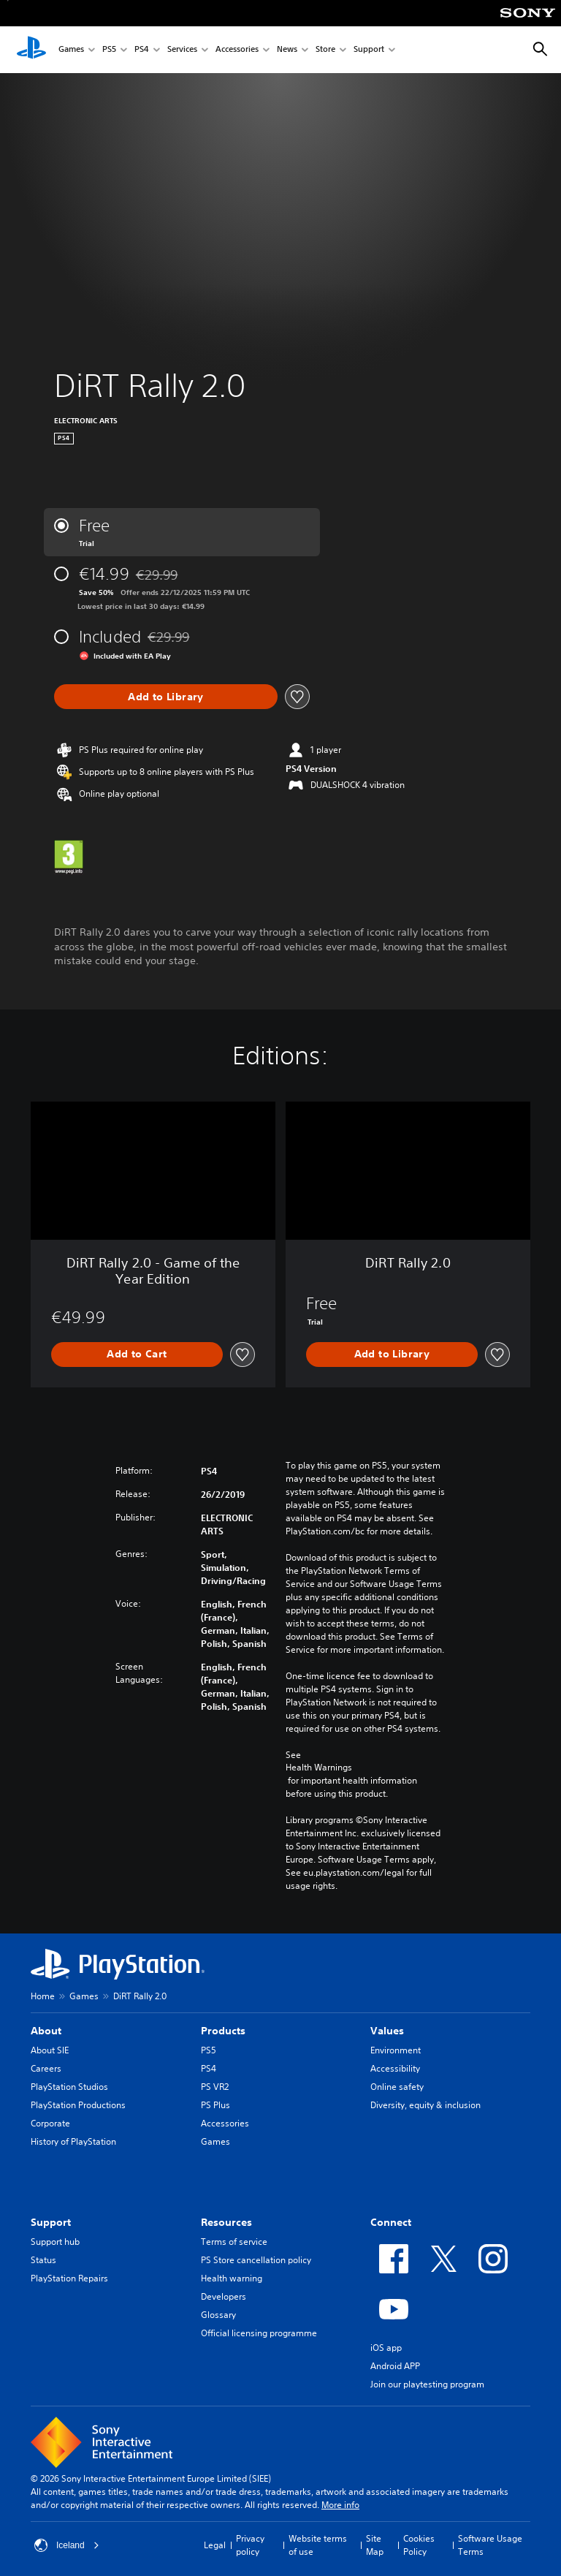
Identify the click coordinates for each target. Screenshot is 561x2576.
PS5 (109, 50)
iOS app (386, 2347)
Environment (395, 2050)
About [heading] (46, 2030)
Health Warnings (319, 1767)
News (287, 50)
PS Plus (215, 2105)
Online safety (397, 2086)
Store (325, 50)
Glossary (218, 2314)
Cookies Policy (419, 2545)
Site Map (374, 2545)
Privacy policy (250, 2545)
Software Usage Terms (490, 2545)
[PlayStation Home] (31, 49)
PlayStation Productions (78, 2105)
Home (43, 1996)
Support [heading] (51, 2222)
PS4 (141, 50)
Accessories (237, 50)
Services (182, 50)
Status (43, 2260)
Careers (46, 2068)
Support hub (55, 2241)
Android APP (395, 2366)
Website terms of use (318, 2545)
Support (369, 50)
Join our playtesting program (427, 2384)
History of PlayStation (73, 2141)
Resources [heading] (226, 2222)
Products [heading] (223, 2030)
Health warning (231, 2278)
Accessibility (395, 2068)
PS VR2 (215, 2086)
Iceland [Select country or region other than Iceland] (67, 2545)
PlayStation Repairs (69, 2278)
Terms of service (234, 2241)
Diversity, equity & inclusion (425, 2105)
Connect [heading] (390, 2222)
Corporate (50, 2123)
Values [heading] (387, 2030)
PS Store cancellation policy (256, 2260)
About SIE (50, 2050)
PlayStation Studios (69, 2086)
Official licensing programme (259, 2333)
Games (71, 50)
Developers (223, 2296)
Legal (215, 2545)
